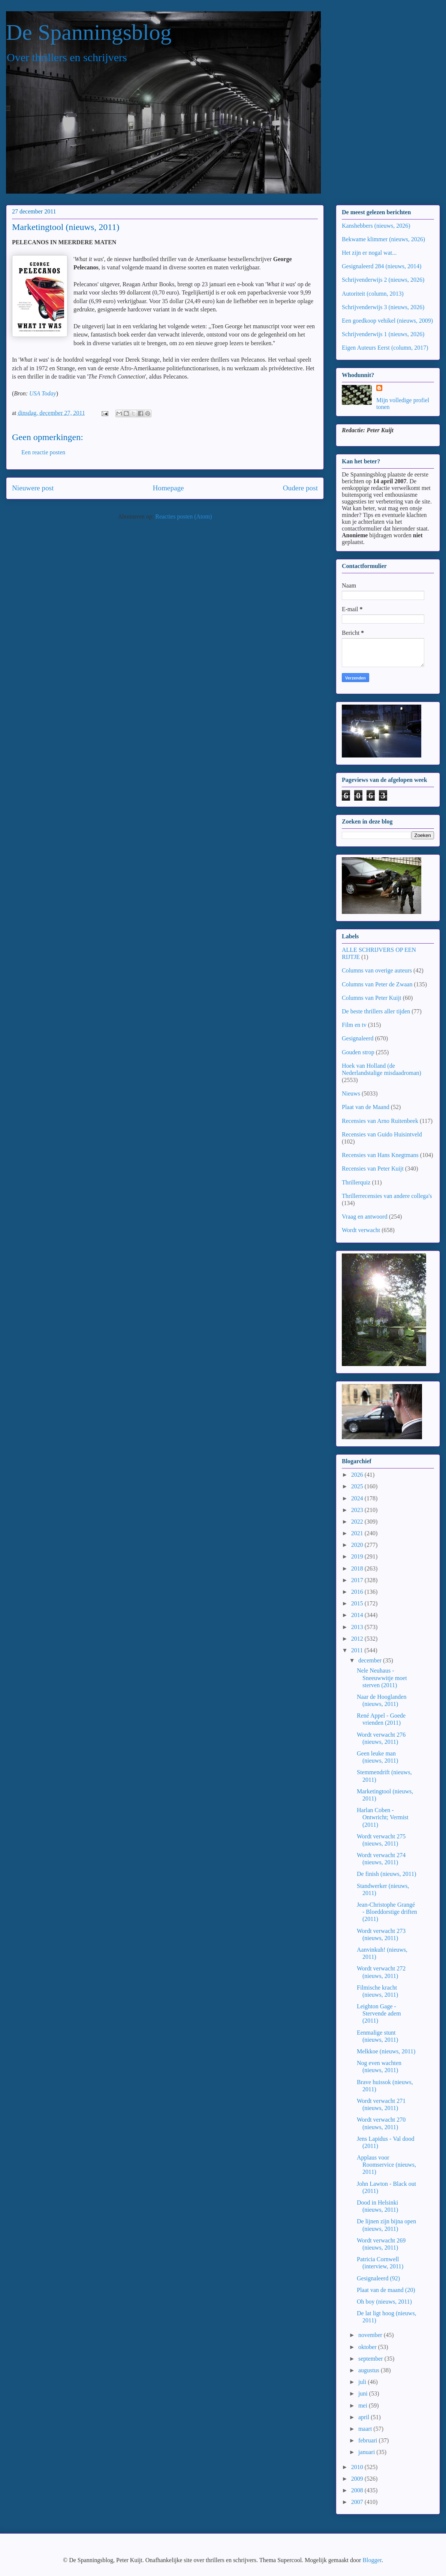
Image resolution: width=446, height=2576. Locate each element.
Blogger (372, 2560)
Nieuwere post (33, 488)
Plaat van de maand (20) (386, 2290)
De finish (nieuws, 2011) (386, 1874)
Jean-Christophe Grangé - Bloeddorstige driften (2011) (387, 1911)
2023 (358, 1510)
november (371, 2335)
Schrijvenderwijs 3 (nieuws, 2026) (383, 307)
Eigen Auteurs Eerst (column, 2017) (385, 347)
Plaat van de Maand (365, 1107)
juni (363, 2393)
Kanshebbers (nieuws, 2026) (376, 225)
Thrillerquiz (356, 1182)
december (370, 1660)
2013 (358, 1627)
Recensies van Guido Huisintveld (382, 1134)
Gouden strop (358, 1052)
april (364, 2417)
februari (368, 2440)
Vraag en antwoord (365, 1216)
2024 (358, 1498)
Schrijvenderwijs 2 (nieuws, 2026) (383, 280)
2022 (358, 1521)
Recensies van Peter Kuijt (373, 1168)
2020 (358, 1545)
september (371, 2358)
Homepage (168, 488)
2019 (358, 1556)
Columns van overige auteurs (377, 970)
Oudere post (300, 488)
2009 (358, 2478)
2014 (358, 1615)
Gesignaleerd (357, 1038)
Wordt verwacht (361, 1230)
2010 (358, 2467)
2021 (358, 1533)
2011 (357, 1650)
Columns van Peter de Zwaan (377, 984)
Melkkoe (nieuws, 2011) (386, 2051)
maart (365, 2429)
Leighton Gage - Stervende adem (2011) (379, 2013)
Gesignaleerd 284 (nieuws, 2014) (381, 266)
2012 (358, 1638)
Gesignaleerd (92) (378, 2278)
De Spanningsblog (89, 32)
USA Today (42, 393)
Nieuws (351, 1093)
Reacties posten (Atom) (183, 516)
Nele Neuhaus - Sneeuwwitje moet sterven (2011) (382, 1677)
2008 (358, 2490)
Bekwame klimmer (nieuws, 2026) (383, 239)
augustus (369, 2370)
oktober (368, 2347)
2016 (358, 1592)
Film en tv (354, 1025)
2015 (358, 1603)
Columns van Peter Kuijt (371, 998)
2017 (358, 1580)
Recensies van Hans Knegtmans (380, 1155)
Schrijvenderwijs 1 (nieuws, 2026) (383, 334)
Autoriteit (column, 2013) (373, 293)
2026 (358, 1474)
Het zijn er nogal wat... (369, 252)
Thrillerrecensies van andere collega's (387, 1196)
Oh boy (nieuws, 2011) (384, 2301)
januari (367, 2452)
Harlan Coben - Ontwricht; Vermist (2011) (383, 1817)
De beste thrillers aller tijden (376, 1011)
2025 (358, 1486)
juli (363, 2382)
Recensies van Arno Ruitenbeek (380, 1121)
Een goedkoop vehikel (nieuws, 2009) (387, 320)
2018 (358, 1568)
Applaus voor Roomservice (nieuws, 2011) (386, 2164)
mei (363, 2405)
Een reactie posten (43, 452)
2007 (358, 2502)
